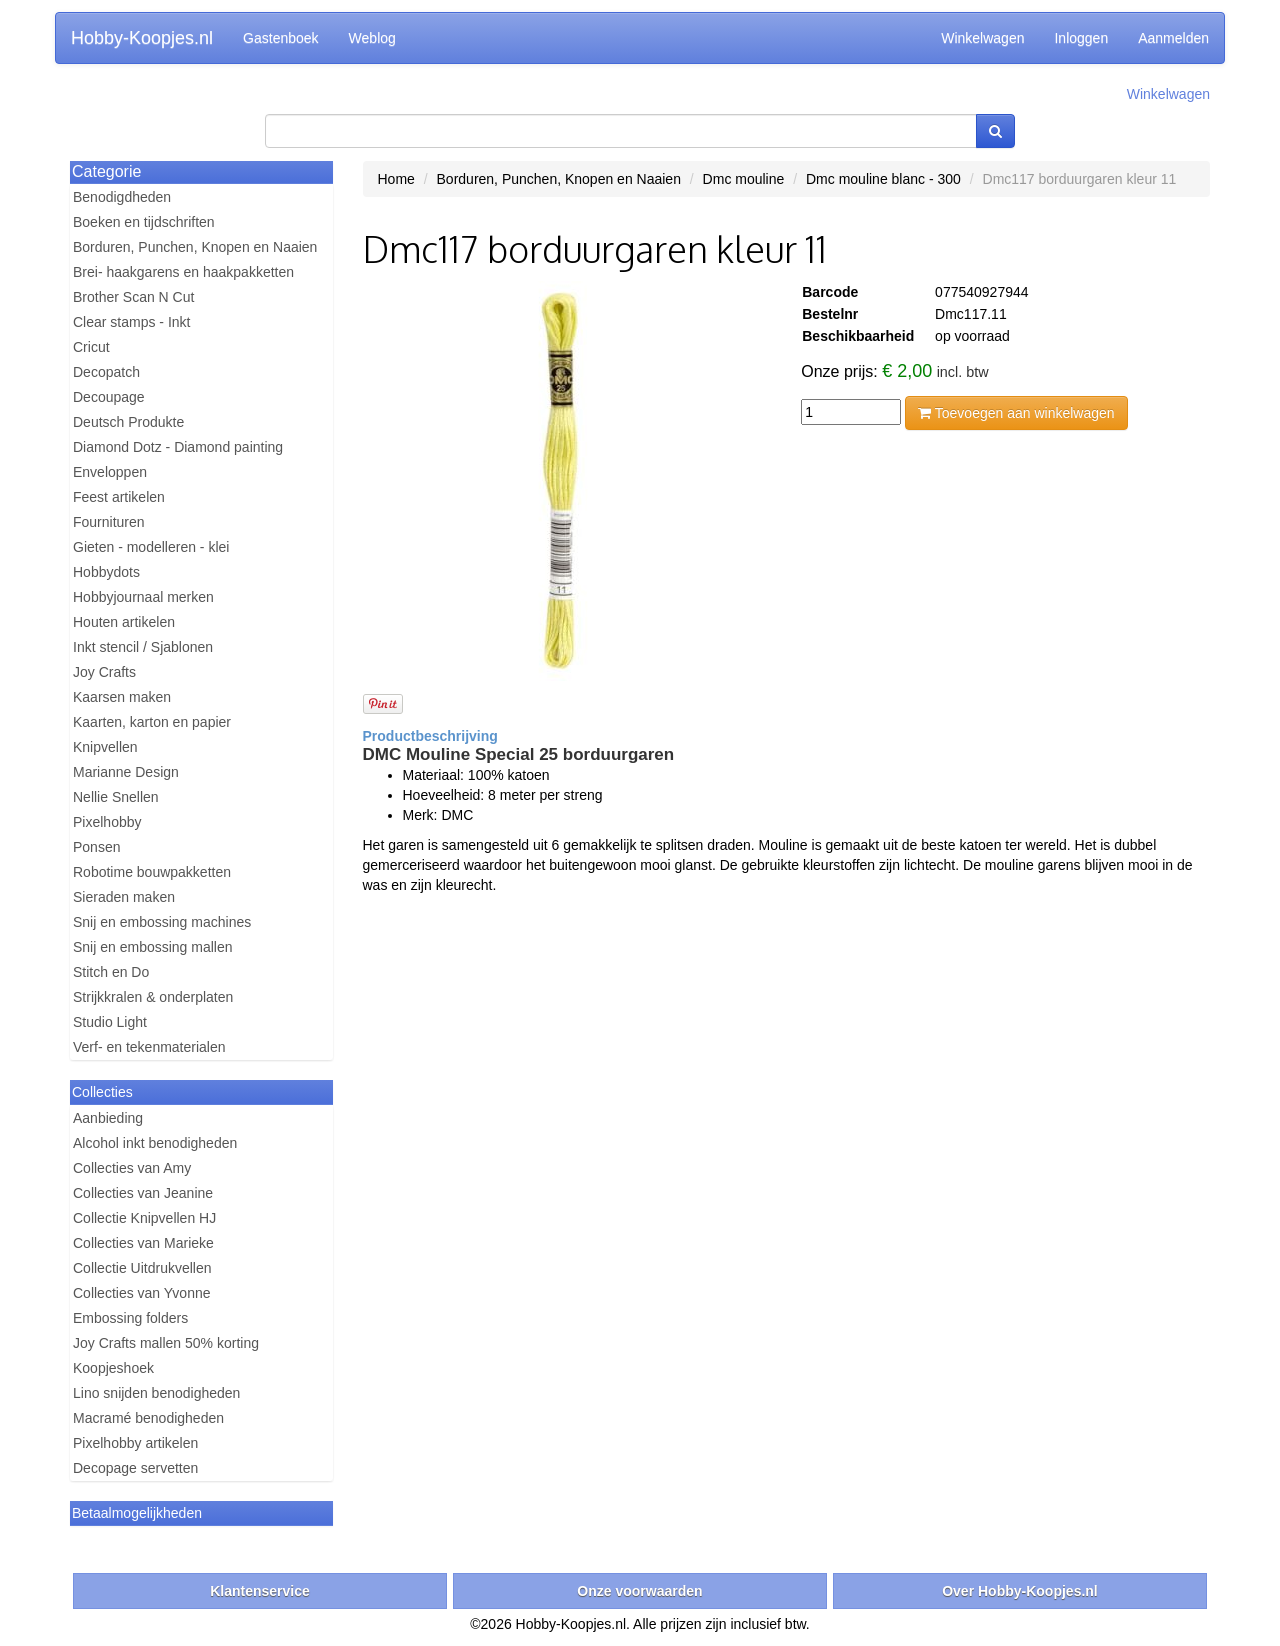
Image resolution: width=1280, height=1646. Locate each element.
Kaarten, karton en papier (152, 722)
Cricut (91, 347)
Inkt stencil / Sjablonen (143, 647)
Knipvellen (105, 747)
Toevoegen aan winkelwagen (1016, 413)
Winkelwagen (982, 38)
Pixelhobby (107, 822)
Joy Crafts (104, 672)
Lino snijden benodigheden (156, 1393)
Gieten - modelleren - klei (151, 547)
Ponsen (96, 847)
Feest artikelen (119, 497)
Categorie (106, 171)
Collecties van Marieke (143, 1243)
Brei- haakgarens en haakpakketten (183, 272)
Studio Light (110, 1022)
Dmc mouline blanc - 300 (883, 179)
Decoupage (109, 397)
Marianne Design (126, 772)
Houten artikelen (124, 622)
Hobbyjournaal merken (143, 597)
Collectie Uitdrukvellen (142, 1268)
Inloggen (1081, 38)
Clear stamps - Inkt (131, 322)
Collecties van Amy (132, 1168)
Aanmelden (1173, 38)
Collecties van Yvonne (142, 1293)
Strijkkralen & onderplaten (153, 997)
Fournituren (109, 522)
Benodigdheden (122, 197)
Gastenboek (281, 38)
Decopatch (106, 372)
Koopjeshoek (113, 1368)
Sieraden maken (124, 897)
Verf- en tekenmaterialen (149, 1047)
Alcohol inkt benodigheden (155, 1143)
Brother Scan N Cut (133, 297)
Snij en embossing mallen (153, 947)
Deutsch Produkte (128, 422)
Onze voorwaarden (639, 1591)
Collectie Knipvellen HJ (144, 1218)
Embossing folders (130, 1318)
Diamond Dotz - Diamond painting (178, 447)
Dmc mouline (744, 179)
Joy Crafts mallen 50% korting (166, 1343)
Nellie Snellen (116, 797)
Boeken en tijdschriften (144, 222)
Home (396, 179)
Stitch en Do (111, 972)
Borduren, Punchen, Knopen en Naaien (195, 247)
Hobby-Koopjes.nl (142, 38)
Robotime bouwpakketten (152, 872)
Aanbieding (108, 1118)
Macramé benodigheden (148, 1418)
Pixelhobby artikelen (135, 1443)
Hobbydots (106, 572)
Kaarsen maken (122, 697)
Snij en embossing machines (162, 922)
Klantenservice (260, 1591)
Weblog (372, 38)
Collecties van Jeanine (143, 1193)
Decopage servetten (135, 1468)
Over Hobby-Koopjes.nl (1020, 1591)
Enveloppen (110, 472)
